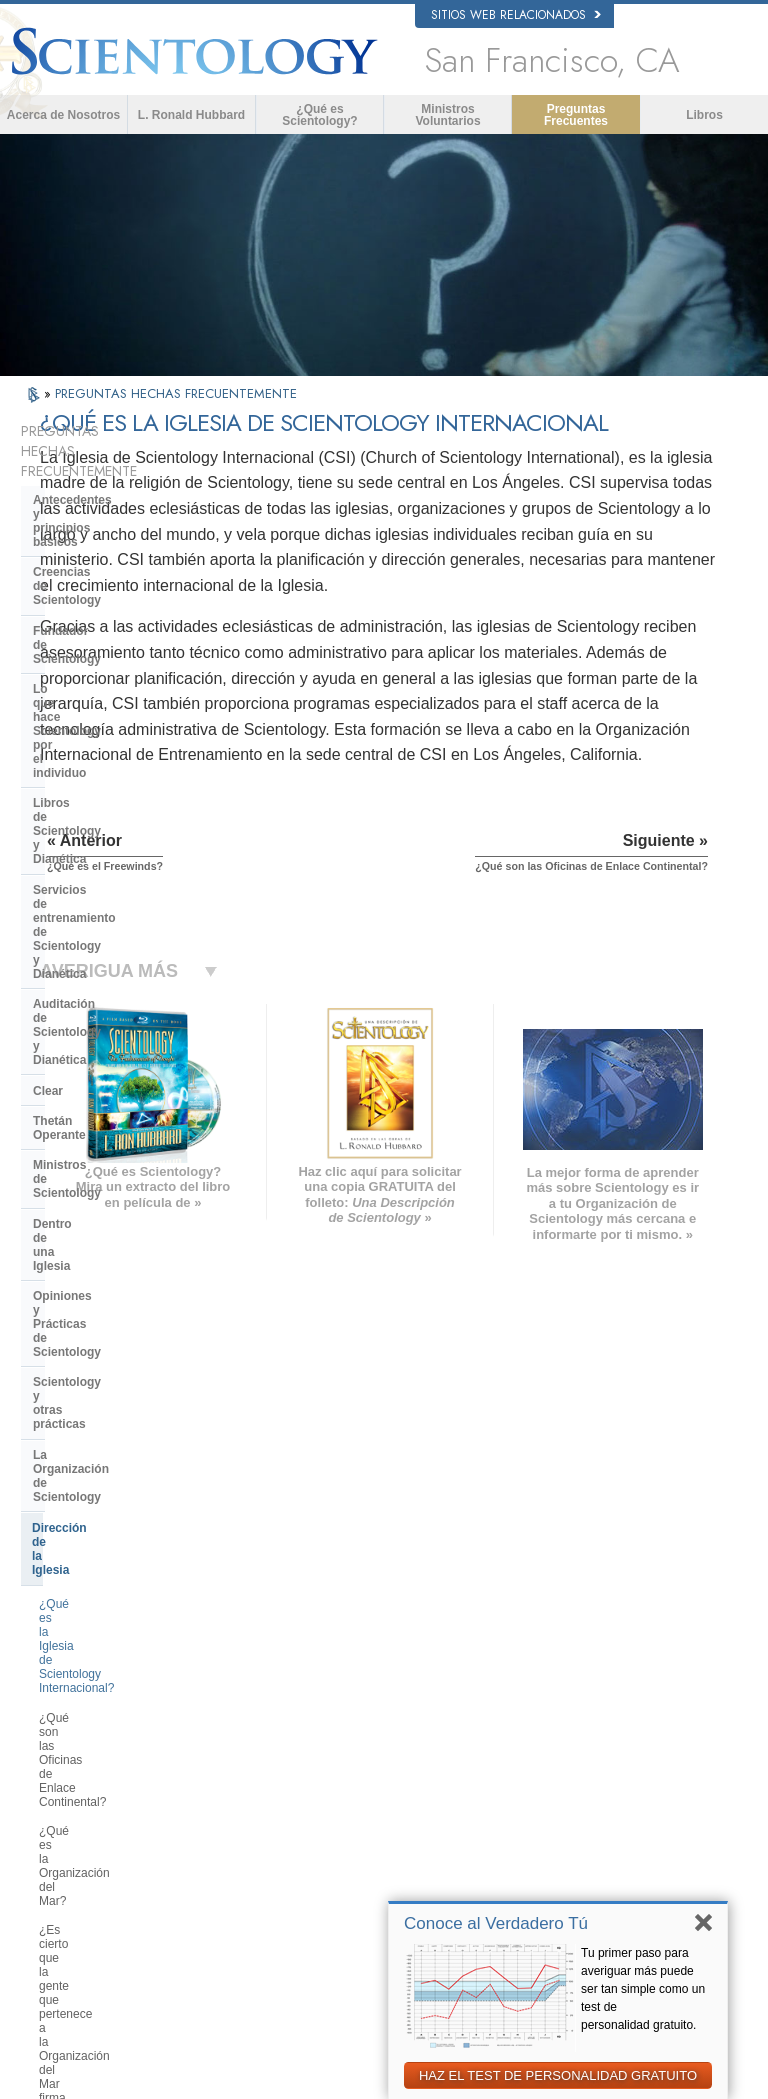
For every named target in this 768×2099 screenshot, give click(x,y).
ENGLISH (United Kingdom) (91, 1713)
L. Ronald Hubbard (191, 115)
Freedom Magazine (605, 1855)
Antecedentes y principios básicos (107, 487)
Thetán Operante (80, 779)
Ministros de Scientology (104, 809)
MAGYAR (210, 1673)
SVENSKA (213, 1711)
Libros (704, 115)
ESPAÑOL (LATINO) (237, 1730)
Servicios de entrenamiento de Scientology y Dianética (120, 667)
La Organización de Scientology (124, 945)
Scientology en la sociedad (110, 1308)
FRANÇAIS (76, 1759)
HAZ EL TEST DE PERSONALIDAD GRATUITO (558, 2075)
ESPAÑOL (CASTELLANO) (227, 1757)
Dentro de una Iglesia (93, 840)
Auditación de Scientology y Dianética (113, 711)
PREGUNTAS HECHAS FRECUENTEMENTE (176, 393)
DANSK (67, 1740)
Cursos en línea (404, 1788)
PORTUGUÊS (221, 1822)
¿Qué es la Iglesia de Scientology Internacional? (128, 1017)
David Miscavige (598, 1735)
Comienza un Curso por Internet (616, 1761)
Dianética (581, 1677)
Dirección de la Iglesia (95, 976)
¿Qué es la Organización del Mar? (130, 1097)
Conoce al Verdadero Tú (496, 1923)
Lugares (386, 1845)
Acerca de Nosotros (63, 115)
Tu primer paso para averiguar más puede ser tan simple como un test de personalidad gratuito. (643, 1989)
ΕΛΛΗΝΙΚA (215, 1783)
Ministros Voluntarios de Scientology (616, 1795)
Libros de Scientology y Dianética (129, 629)
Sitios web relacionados (516, 15)
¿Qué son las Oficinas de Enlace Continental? (126, 1061)
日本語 (64, 1802)
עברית (66, 1780)
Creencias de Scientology (106, 524)
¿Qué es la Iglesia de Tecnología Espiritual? (125, 1240)
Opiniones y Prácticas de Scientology (104, 877)
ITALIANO (211, 1803)
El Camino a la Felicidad (617, 1874)
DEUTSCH (74, 1879)
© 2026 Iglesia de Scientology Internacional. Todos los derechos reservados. (224, 2078)
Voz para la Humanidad (423, 1710)
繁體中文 (70, 1840)
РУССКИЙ (74, 1821)
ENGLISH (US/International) (91, 1680)
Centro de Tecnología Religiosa (122, 1203)
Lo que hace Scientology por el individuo (121, 592)
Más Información (406, 1807)
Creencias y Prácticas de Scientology (427, 1684)
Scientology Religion (608, 1715)
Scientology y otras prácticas (116, 914)
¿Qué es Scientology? (319, 115)
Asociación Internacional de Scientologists (625, 1828)
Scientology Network (608, 1696)
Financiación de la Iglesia (105, 1277)
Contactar (390, 1826)
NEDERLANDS (85, 1860)
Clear (48, 749)
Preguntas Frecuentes (576, 115)
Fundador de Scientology (105, 555)
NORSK (206, 1692)
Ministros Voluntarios (447, 115)
